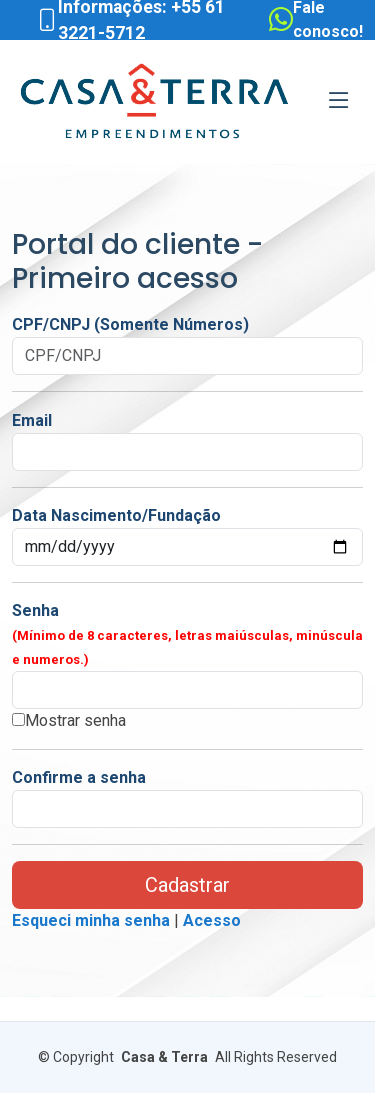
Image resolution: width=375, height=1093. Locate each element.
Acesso (212, 920)
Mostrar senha (75, 720)
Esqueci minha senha (91, 920)
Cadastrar (187, 885)
